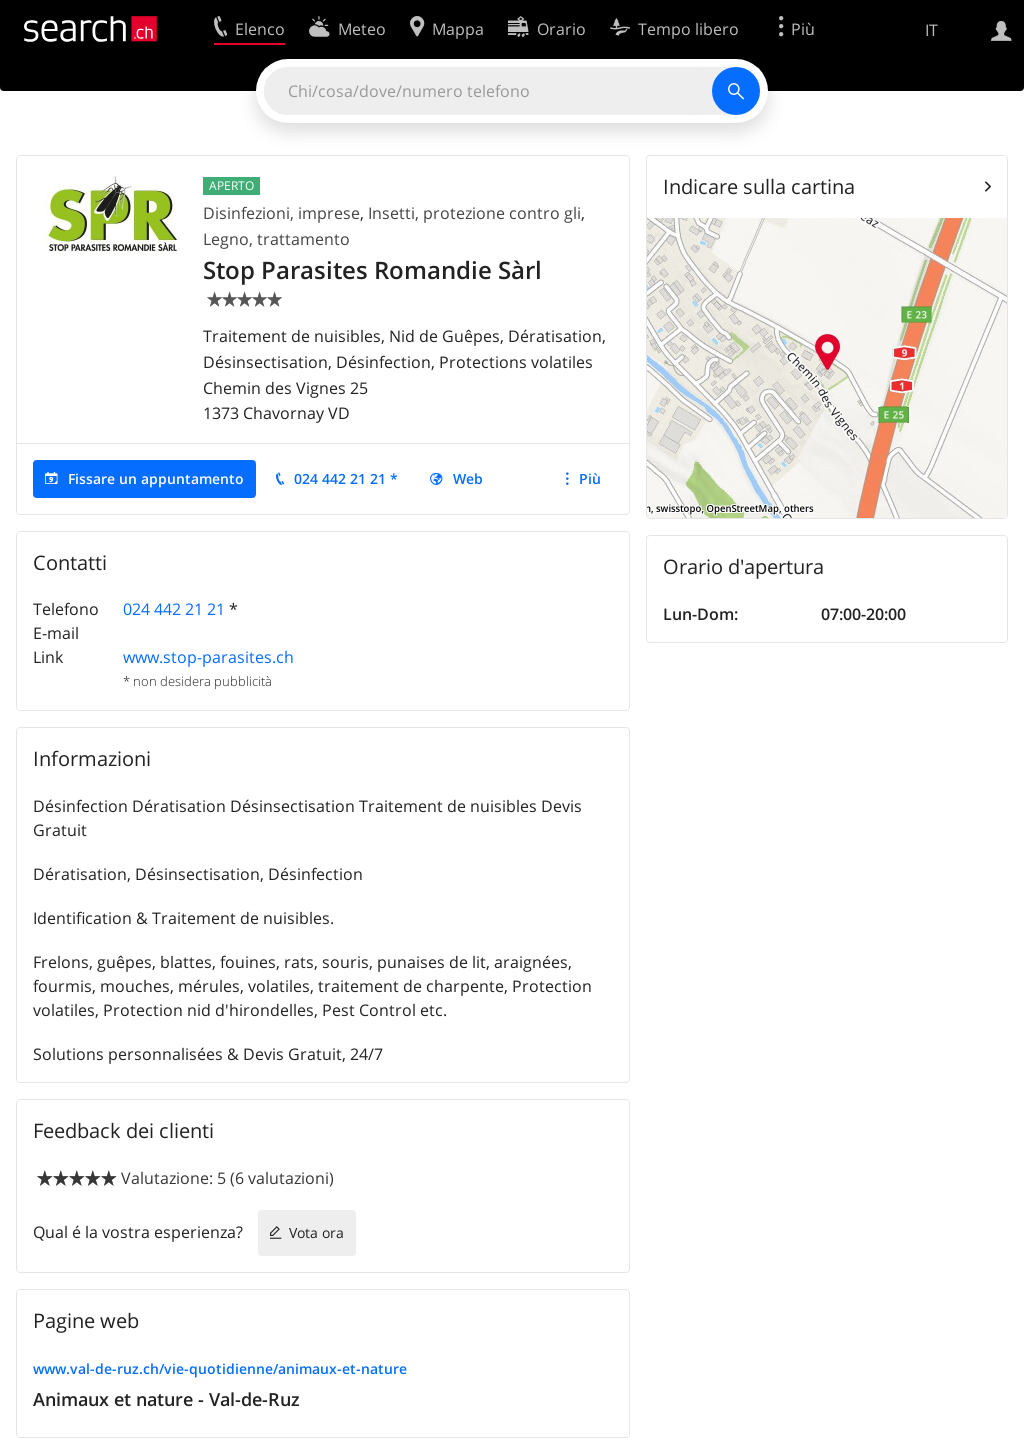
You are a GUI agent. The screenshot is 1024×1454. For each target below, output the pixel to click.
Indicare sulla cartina (759, 186)
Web (468, 478)
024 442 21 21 (174, 609)
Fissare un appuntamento (156, 478)
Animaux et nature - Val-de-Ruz (166, 1399)
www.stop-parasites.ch (208, 657)
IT (931, 30)
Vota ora (316, 1232)
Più (590, 478)
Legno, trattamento (276, 239)
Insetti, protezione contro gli (474, 213)
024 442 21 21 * (346, 478)
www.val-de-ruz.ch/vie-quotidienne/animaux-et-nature (220, 1368)
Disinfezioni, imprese (281, 213)
